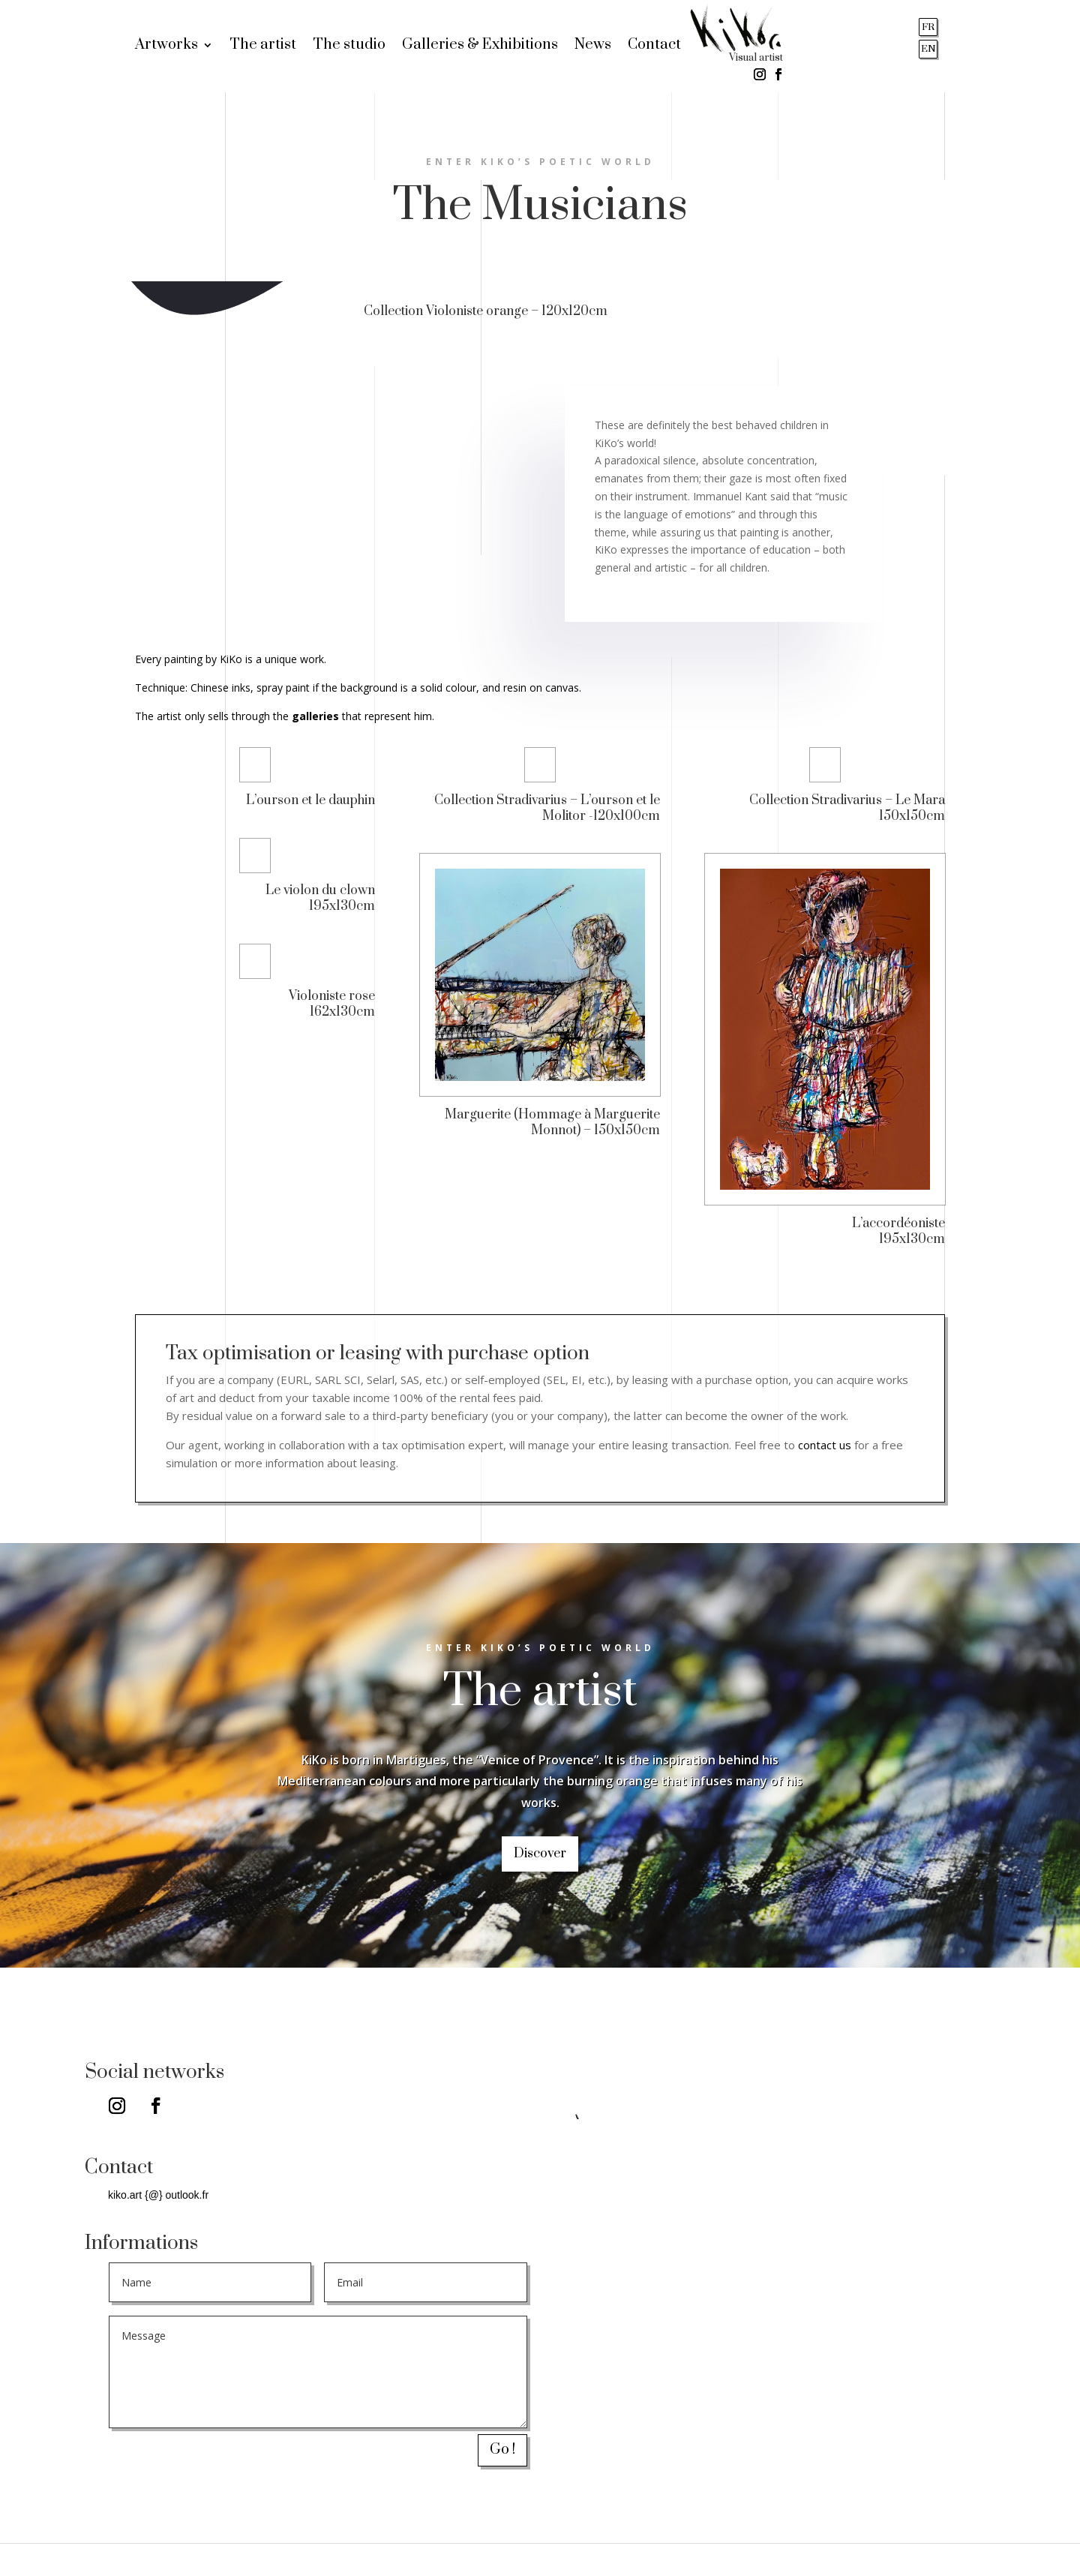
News (592, 47)
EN (928, 49)
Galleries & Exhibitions (480, 47)
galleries (315, 716)
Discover (540, 1853)
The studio (349, 47)
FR (928, 27)
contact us (824, 1444)
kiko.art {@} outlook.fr (158, 2195)
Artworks (166, 47)
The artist (263, 47)
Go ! (502, 2449)
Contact (654, 47)
